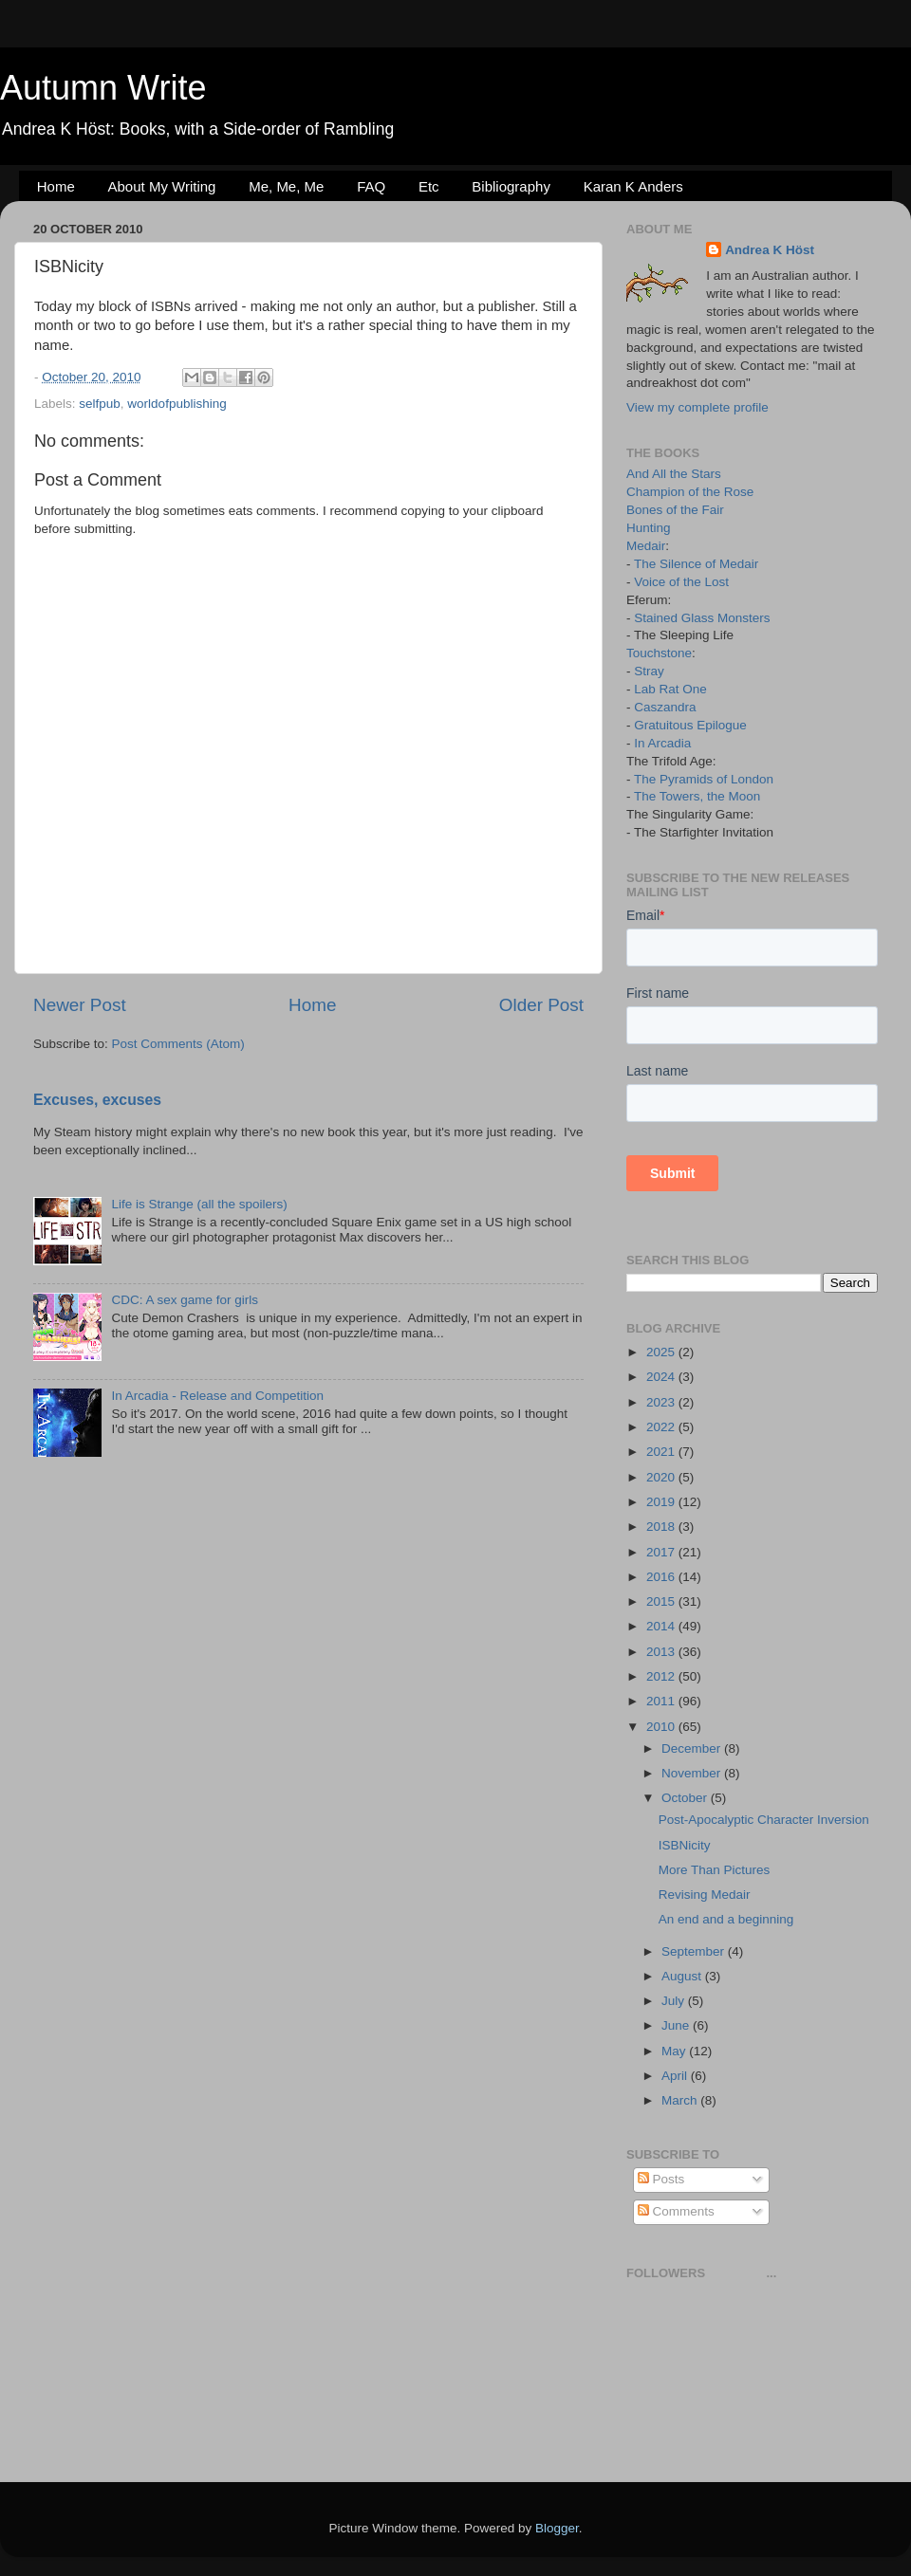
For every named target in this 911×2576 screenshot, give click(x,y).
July (674, 2001)
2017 (662, 1552)
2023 (662, 1402)
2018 (662, 1526)
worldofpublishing (176, 403)
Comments (676, 2211)
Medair (645, 546)
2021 (662, 1451)
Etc (428, 186)
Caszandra (665, 707)
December (692, 1748)
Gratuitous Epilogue (690, 725)
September (694, 1951)
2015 (662, 1601)
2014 (662, 1626)
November (692, 1773)
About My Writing (162, 186)
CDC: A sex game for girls (184, 1300)
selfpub (100, 403)
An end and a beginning (726, 1919)
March (680, 2100)
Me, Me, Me (286, 186)
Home (56, 186)
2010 (662, 1727)
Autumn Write (103, 87)
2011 (662, 1701)
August (683, 1976)
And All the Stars (673, 474)
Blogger (557, 2528)
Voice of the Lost (681, 582)
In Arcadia (662, 743)
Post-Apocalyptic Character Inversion (764, 1819)
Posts (661, 2179)
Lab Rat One (670, 689)
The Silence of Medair (696, 564)
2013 (662, 1652)
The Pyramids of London (703, 779)
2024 (662, 1377)
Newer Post (79, 1005)
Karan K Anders (633, 186)
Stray (649, 671)
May (675, 2051)
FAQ (371, 186)
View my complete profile (697, 407)
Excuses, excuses (97, 1100)
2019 (662, 1502)
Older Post (541, 1005)
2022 (662, 1427)
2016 (662, 1577)
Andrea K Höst (769, 250)
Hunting (648, 528)
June (677, 2025)
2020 (662, 1477)
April (676, 2076)
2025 (662, 1352)
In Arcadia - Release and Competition (217, 1396)
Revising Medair (705, 1894)
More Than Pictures (715, 1870)
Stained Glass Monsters (702, 618)
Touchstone (659, 653)
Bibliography (511, 186)
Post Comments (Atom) (178, 1044)
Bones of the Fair (675, 510)
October (686, 1798)
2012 (662, 1676)
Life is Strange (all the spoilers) (199, 1204)
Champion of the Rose (689, 492)
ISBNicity (685, 1845)
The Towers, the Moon (697, 796)
